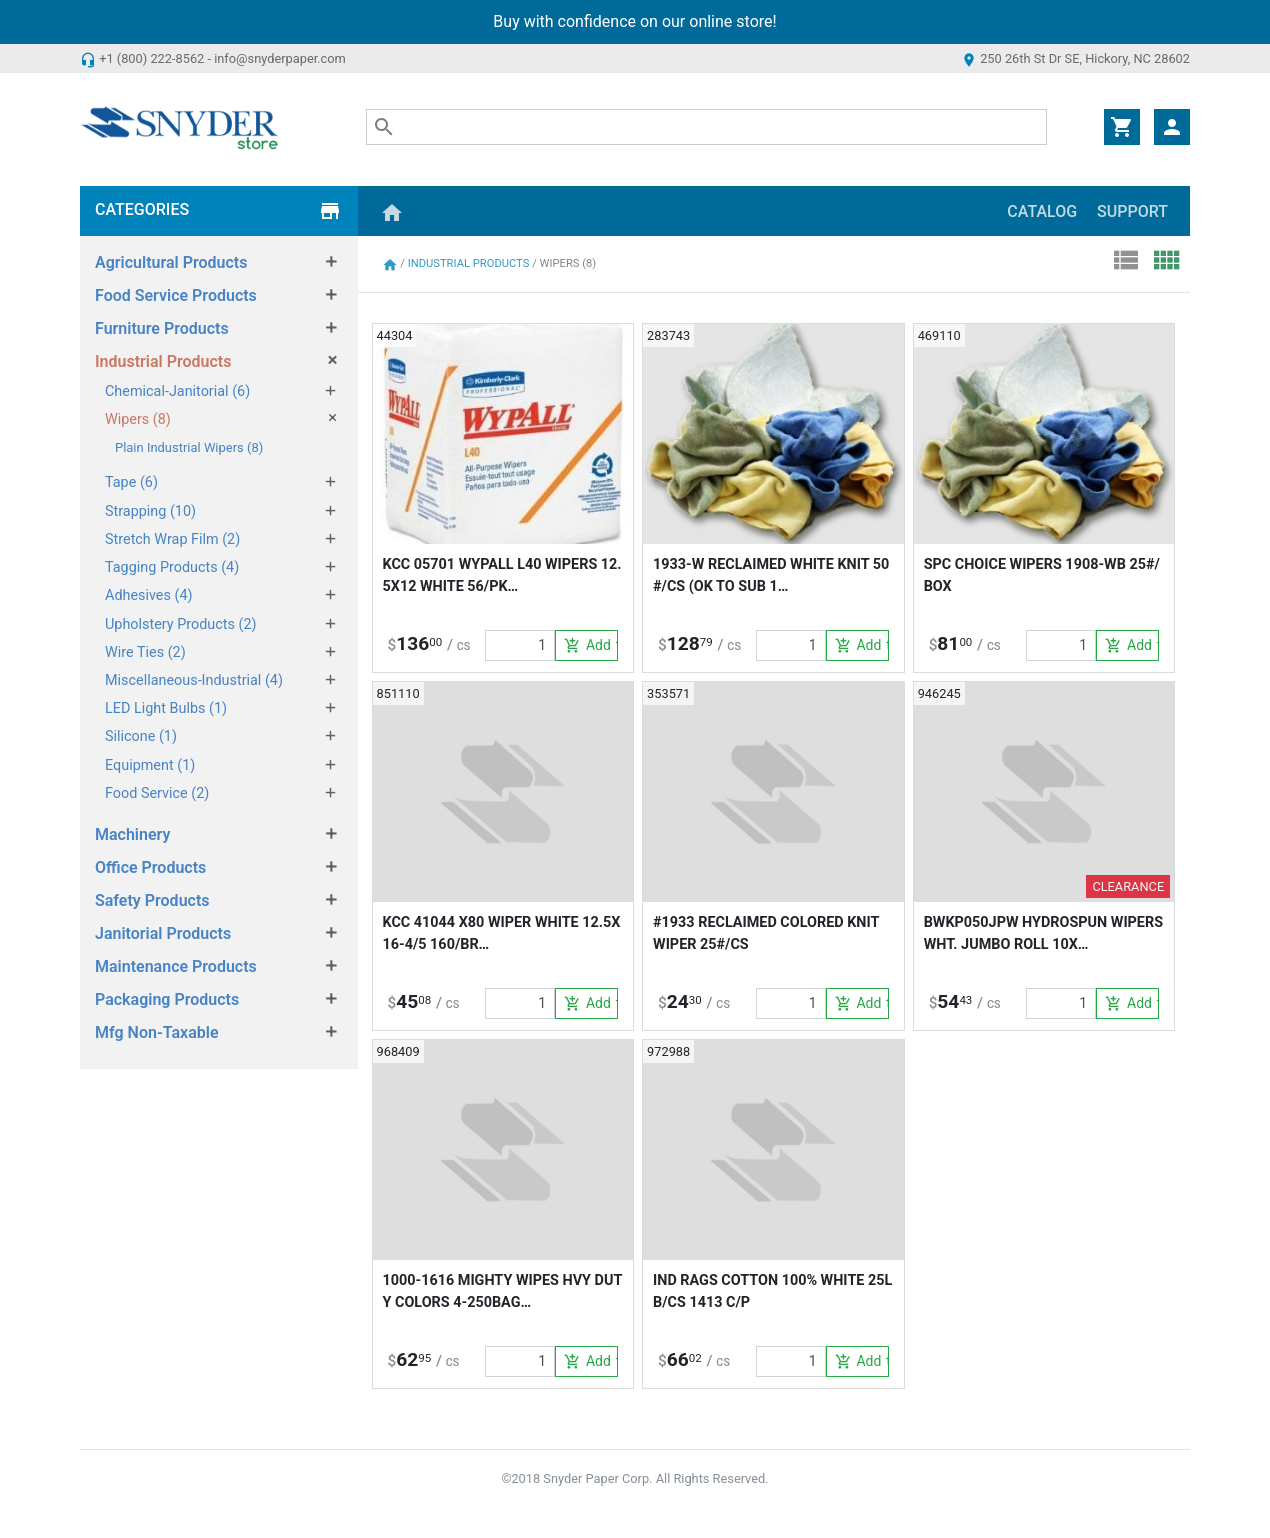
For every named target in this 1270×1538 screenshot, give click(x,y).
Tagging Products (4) (172, 567)
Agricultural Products (171, 262)
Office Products (150, 867)
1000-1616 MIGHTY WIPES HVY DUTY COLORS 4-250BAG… (503, 1291)
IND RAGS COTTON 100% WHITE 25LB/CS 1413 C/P (772, 1291)
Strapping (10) (150, 511)
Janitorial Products (163, 933)
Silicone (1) (141, 736)
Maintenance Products (176, 966)
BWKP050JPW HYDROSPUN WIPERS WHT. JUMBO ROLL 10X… (1043, 933)
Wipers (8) (138, 419)
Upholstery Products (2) (181, 624)
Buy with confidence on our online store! (634, 21)
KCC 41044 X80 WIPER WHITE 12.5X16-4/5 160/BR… (502, 933)
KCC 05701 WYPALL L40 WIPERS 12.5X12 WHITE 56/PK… (502, 575)
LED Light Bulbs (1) (166, 708)
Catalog (1042, 211)
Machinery (132, 834)
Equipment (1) (150, 765)
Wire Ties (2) (145, 652)
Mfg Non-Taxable (157, 1032)
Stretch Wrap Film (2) (172, 539)
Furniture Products (162, 328)
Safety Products (152, 900)
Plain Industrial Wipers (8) (189, 447)
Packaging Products (167, 999)
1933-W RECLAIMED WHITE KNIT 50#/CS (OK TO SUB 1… (771, 575)
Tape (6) (131, 482)
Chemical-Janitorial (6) (177, 391)
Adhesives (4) (149, 595)
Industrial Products (163, 361)
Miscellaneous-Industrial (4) (194, 680)
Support (1132, 211)
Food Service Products (176, 295)
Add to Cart (591, 646)
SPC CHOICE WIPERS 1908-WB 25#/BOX (1042, 575)
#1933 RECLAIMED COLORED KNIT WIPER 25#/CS (766, 933)
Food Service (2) (157, 793)
